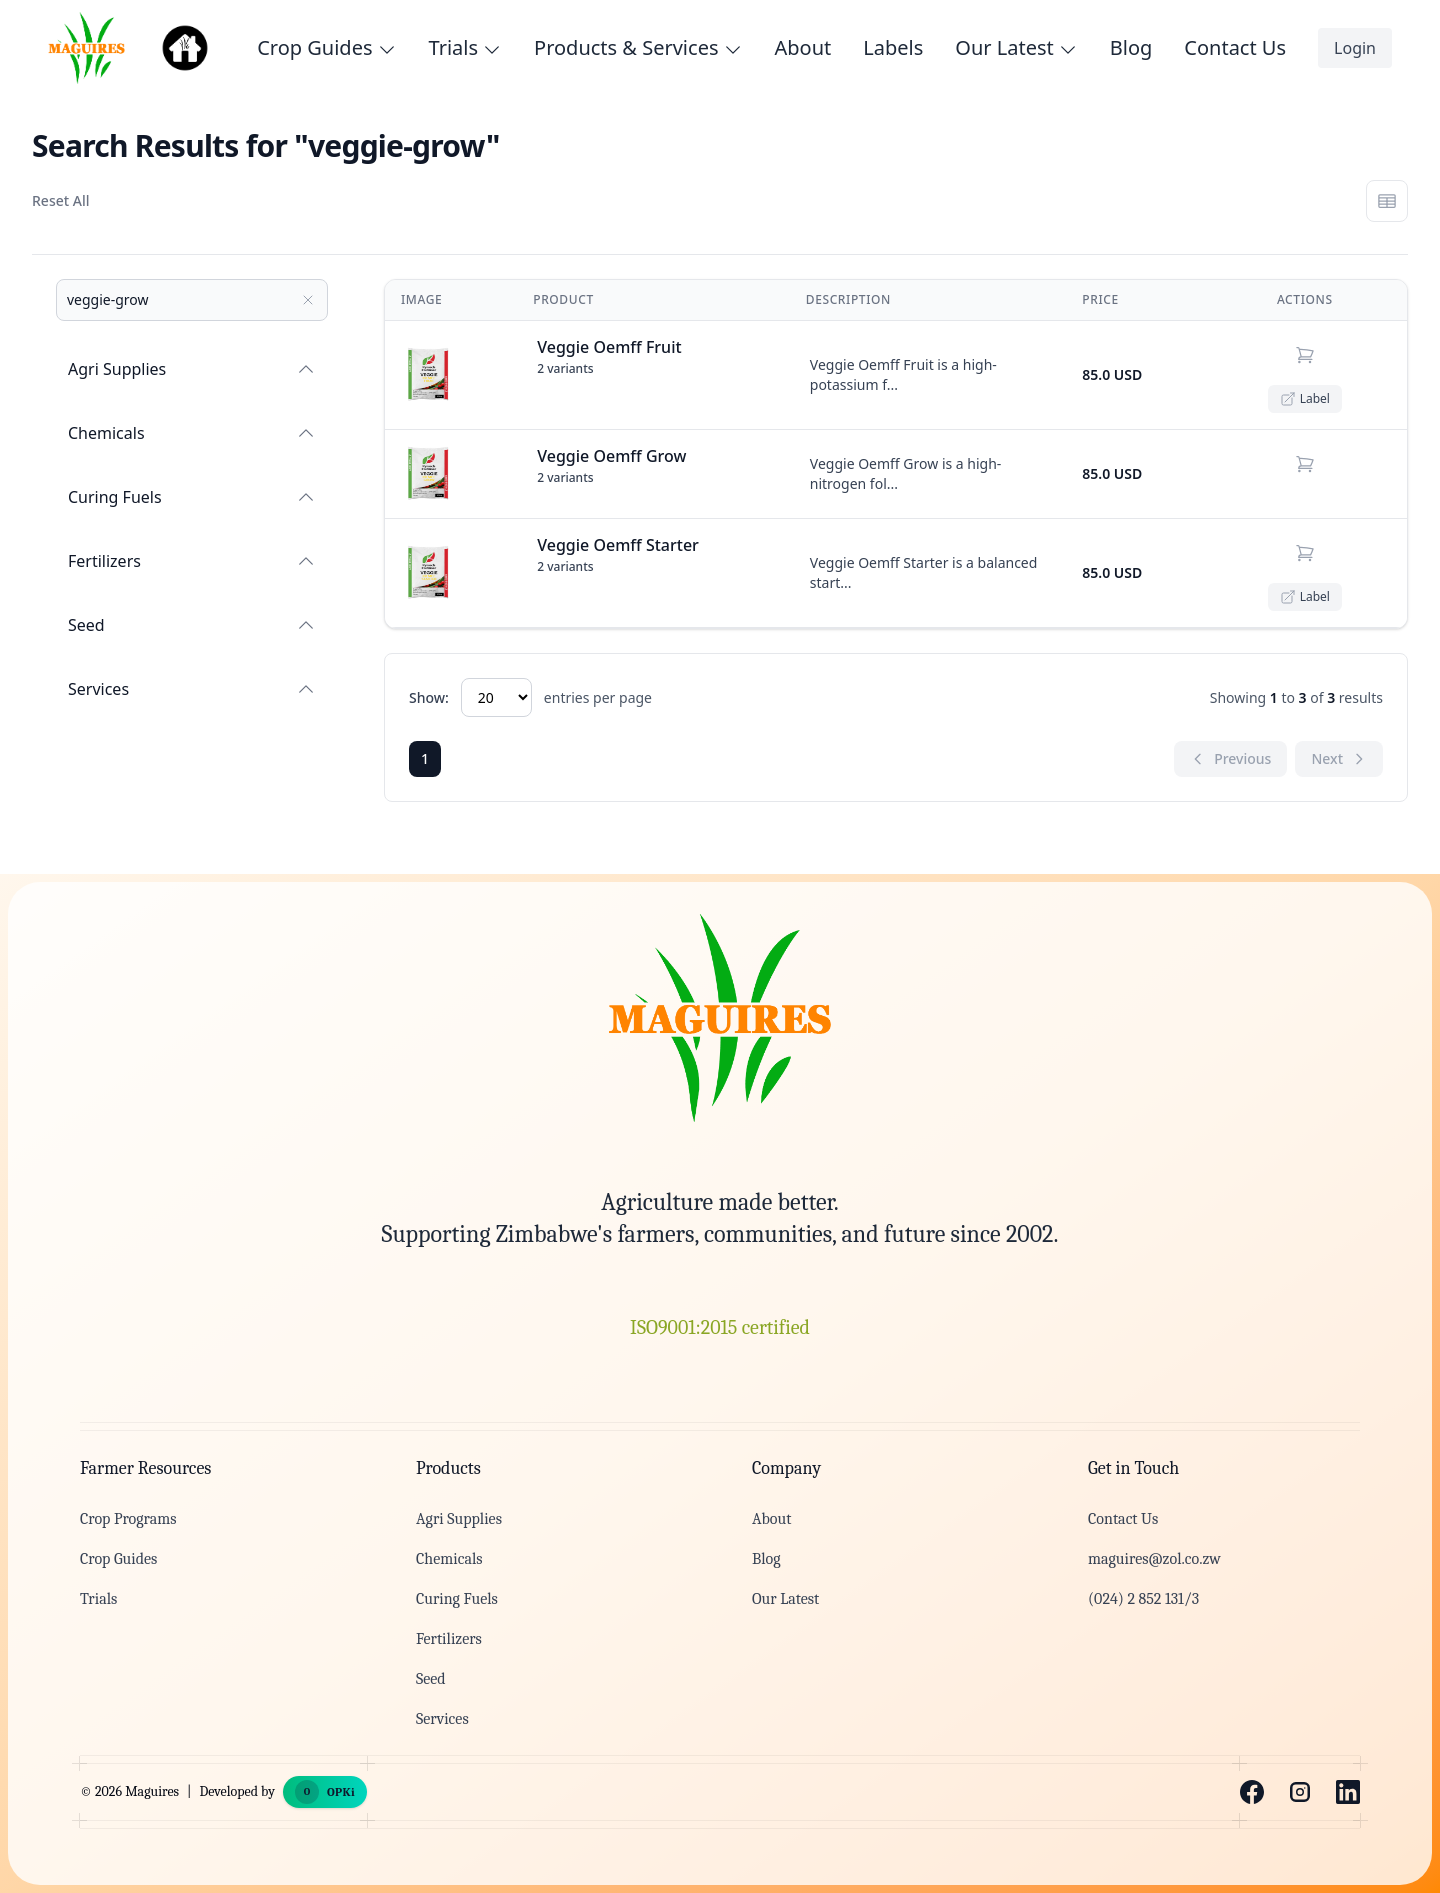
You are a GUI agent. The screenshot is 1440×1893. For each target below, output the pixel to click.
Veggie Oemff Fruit (609, 347)
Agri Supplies (192, 369)
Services (192, 689)
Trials (98, 1599)
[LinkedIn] (1348, 1792)
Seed (192, 625)
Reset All (60, 200)
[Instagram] (1300, 1792)
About (803, 47)
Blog (1131, 47)
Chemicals (192, 433)
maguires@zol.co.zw (1154, 1559)
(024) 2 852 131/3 (1143, 1599)
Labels (893, 47)
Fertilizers (192, 561)
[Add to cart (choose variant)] (1305, 355)
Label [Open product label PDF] (1305, 398)
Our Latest (785, 1599)
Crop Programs (128, 1519)
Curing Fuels (192, 497)
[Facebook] (1252, 1792)
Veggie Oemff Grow (611, 456)
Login (1355, 48)
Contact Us (1235, 47)
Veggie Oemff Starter (618, 545)
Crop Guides (118, 1559)
